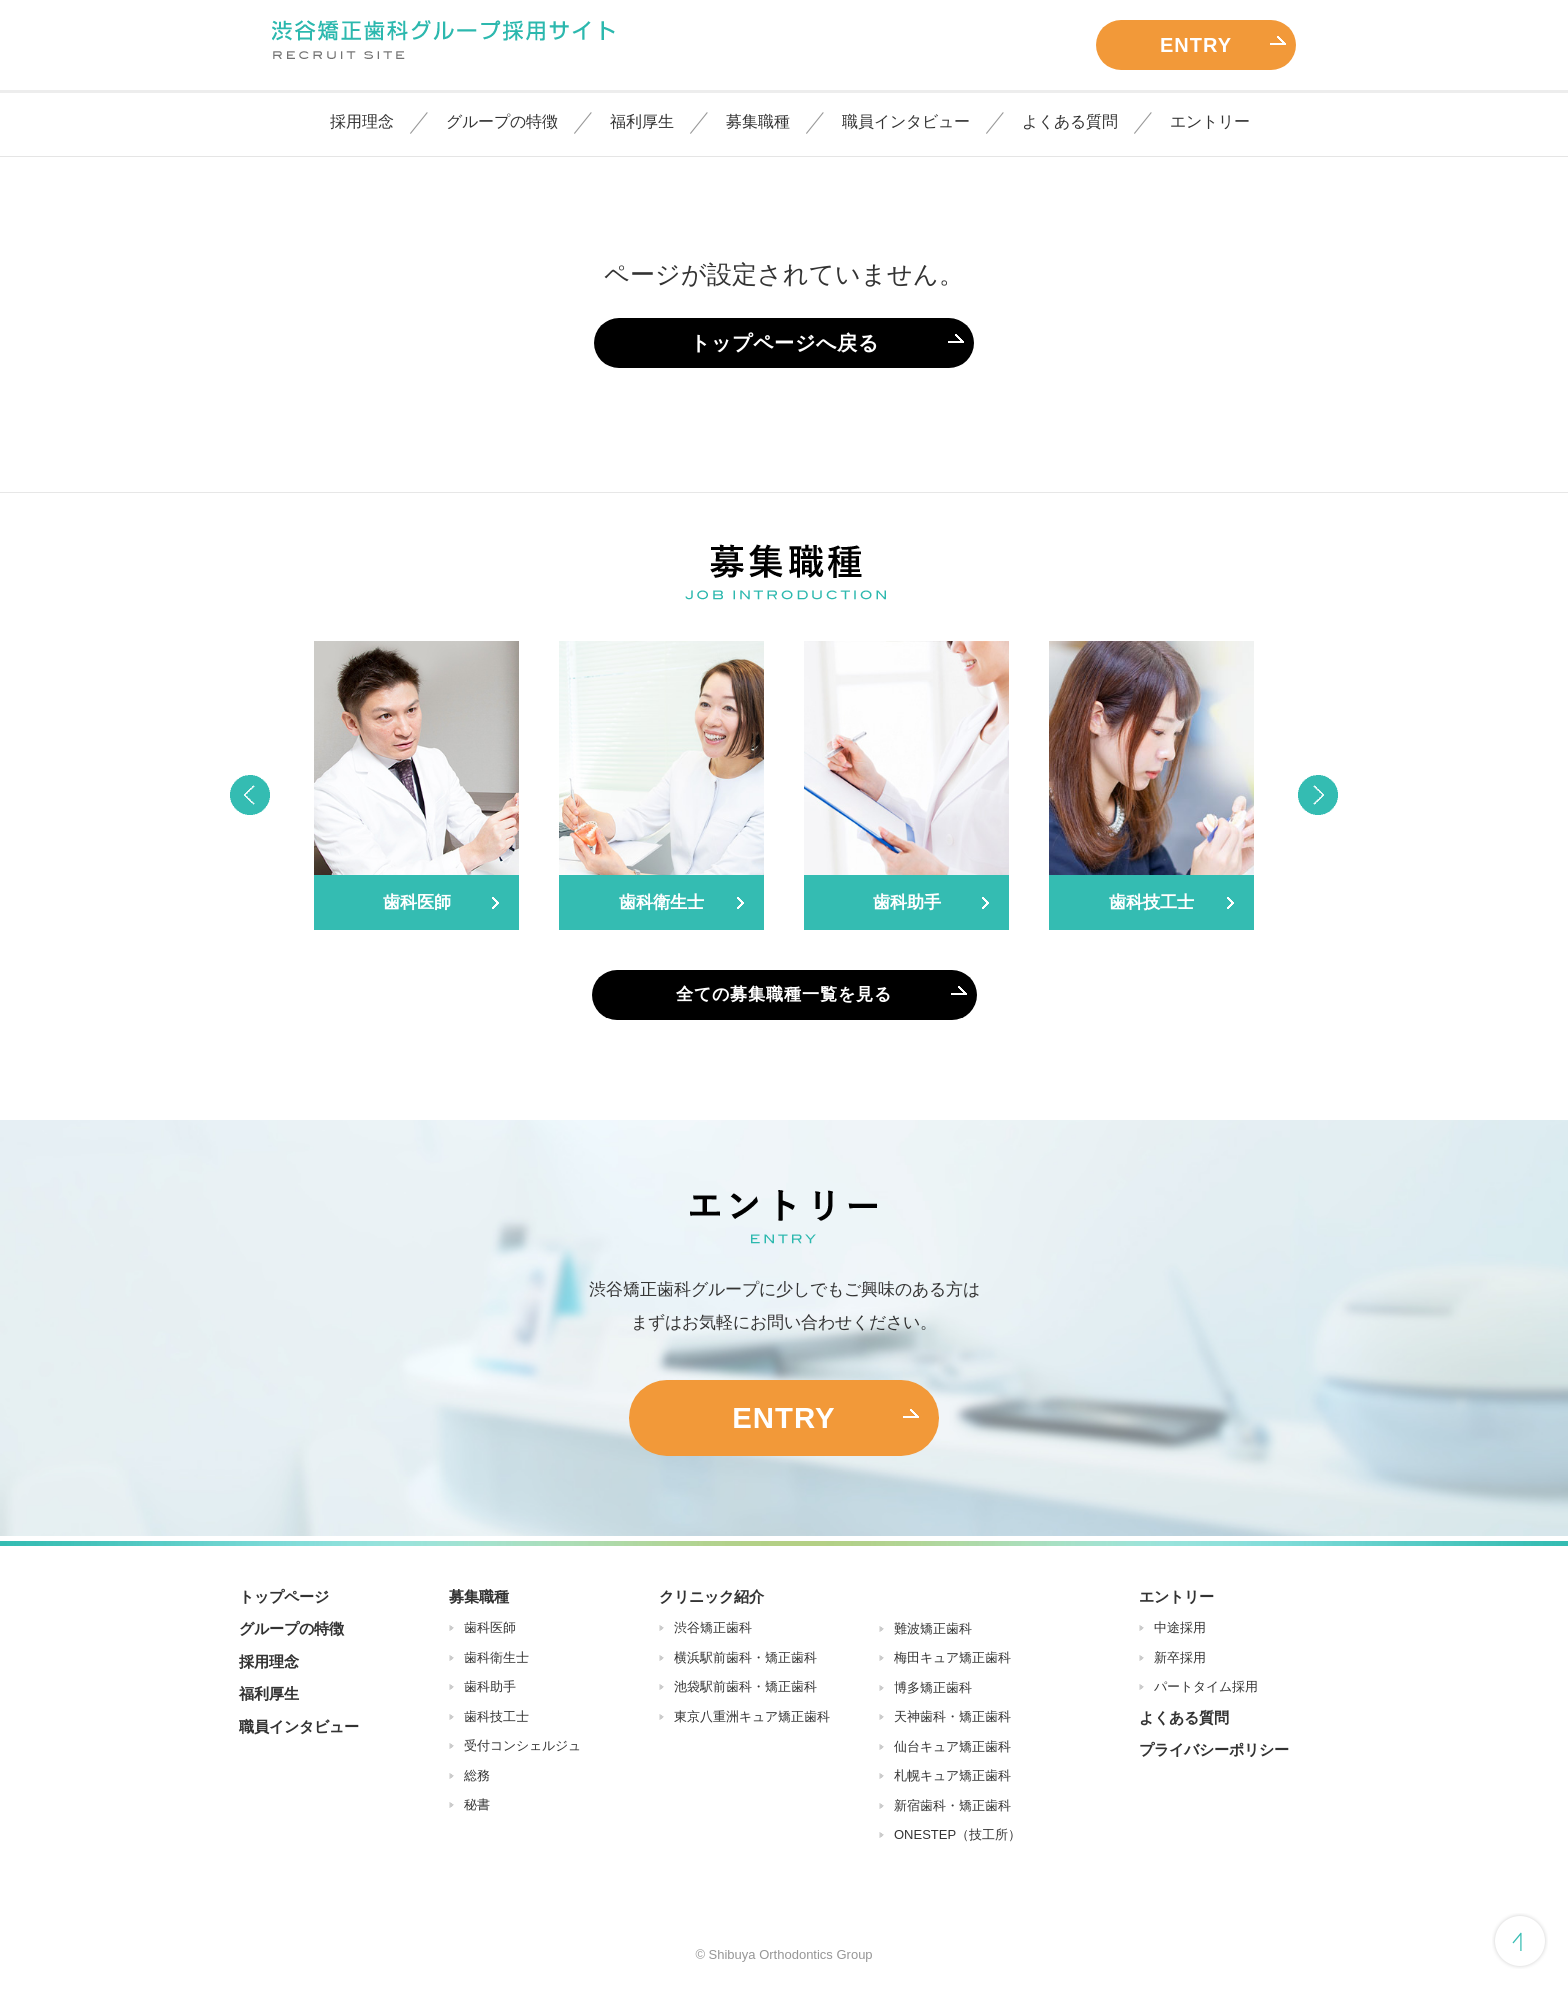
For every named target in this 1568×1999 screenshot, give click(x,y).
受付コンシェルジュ (522, 1750)
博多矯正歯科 (933, 1691)
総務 (477, 1779)
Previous (249, 795)
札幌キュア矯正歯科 (952, 1780)
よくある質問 (1070, 121)
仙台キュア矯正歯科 (952, 1750)
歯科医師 (490, 1632)
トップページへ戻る (784, 343)
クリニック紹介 (711, 1600)
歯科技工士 (496, 1720)
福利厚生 (642, 121)
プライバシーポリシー (1214, 1754)
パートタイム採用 (1206, 1691)
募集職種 (758, 121)
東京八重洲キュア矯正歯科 (752, 1720)
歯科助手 (490, 1691)
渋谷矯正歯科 (713, 1632)
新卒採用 (1180, 1661)
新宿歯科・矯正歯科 (952, 1809)
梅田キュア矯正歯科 (952, 1662)
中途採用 (1180, 1632)
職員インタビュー (906, 121)
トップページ (284, 1600)
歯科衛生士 (496, 1661)
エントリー (1210, 121)
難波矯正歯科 (933, 1632)
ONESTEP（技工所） (957, 1839)
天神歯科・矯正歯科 (952, 1721)
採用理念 (362, 121)
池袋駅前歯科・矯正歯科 (745, 1691)
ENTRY (1196, 45)
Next (1318, 795)
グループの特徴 (502, 121)
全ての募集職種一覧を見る (784, 994)
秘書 (477, 1809)
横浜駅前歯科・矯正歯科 (745, 1661)
